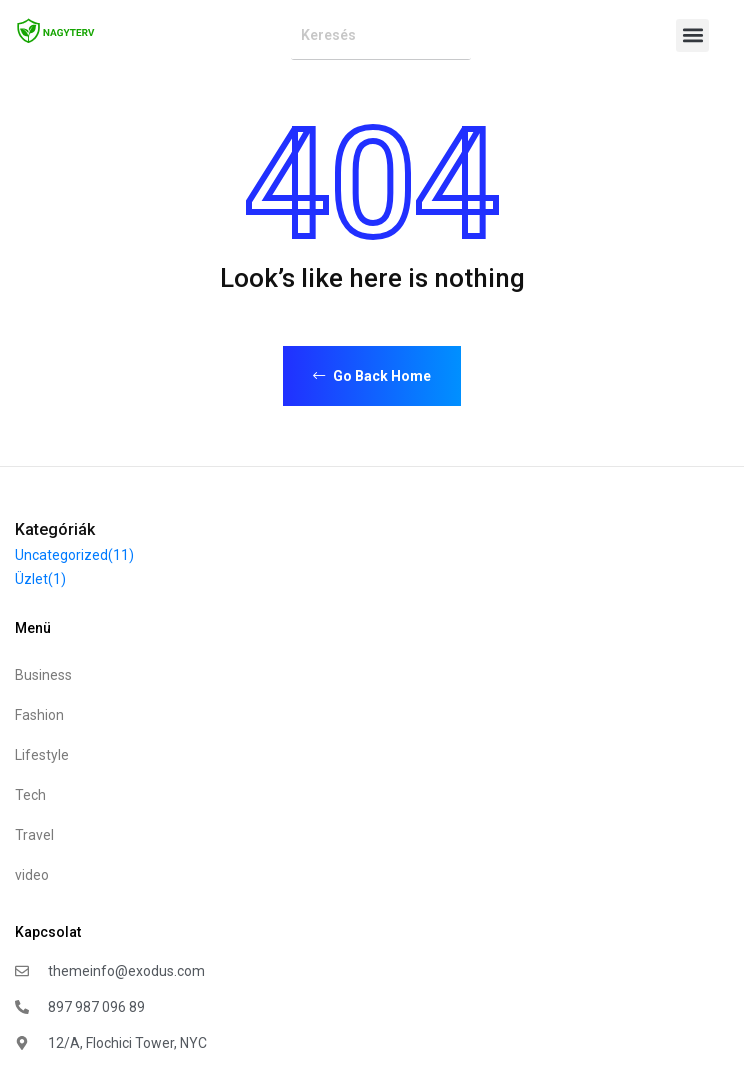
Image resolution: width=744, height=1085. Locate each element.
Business (43, 675)
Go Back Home (372, 376)
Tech (30, 795)
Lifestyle (42, 755)
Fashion (39, 715)
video (32, 875)
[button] (692, 35)
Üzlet (40, 579)
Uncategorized (74, 555)
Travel (34, 835)
